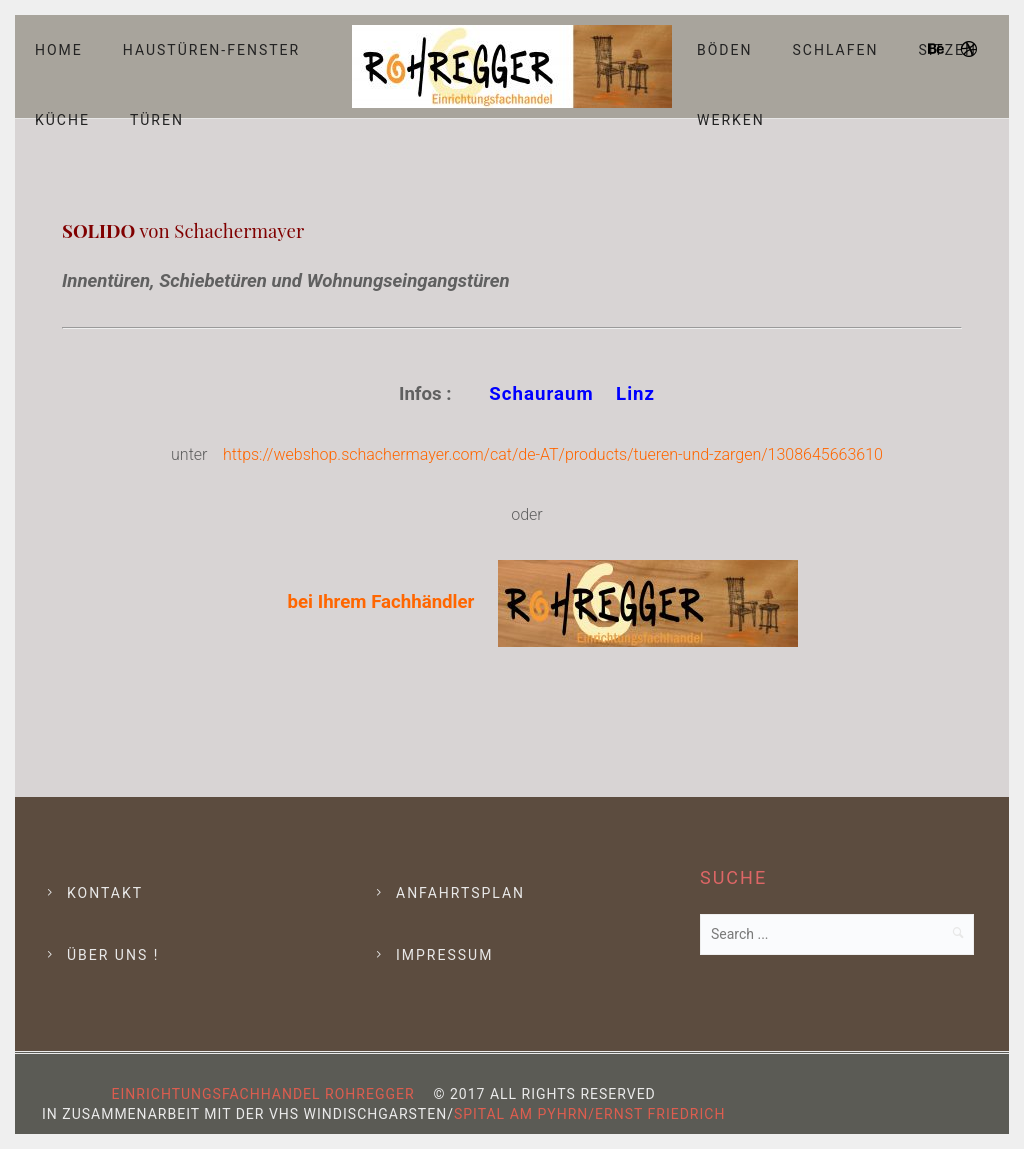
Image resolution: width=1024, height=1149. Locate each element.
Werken (731, 120)
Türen (157, 120)
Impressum (444, 955)
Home (59, 50)
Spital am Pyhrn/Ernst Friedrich (589, 1114)
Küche (62, 120)
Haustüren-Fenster (211, 50)
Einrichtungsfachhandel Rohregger (263, 1094)
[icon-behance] (942, 49)
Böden (725, 50)
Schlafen (836, 50)
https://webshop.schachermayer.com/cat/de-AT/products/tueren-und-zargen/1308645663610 (553, 454)
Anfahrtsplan (460, 893)
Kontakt (105, 893)
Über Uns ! (113, 955)
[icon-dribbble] (970, 49)
